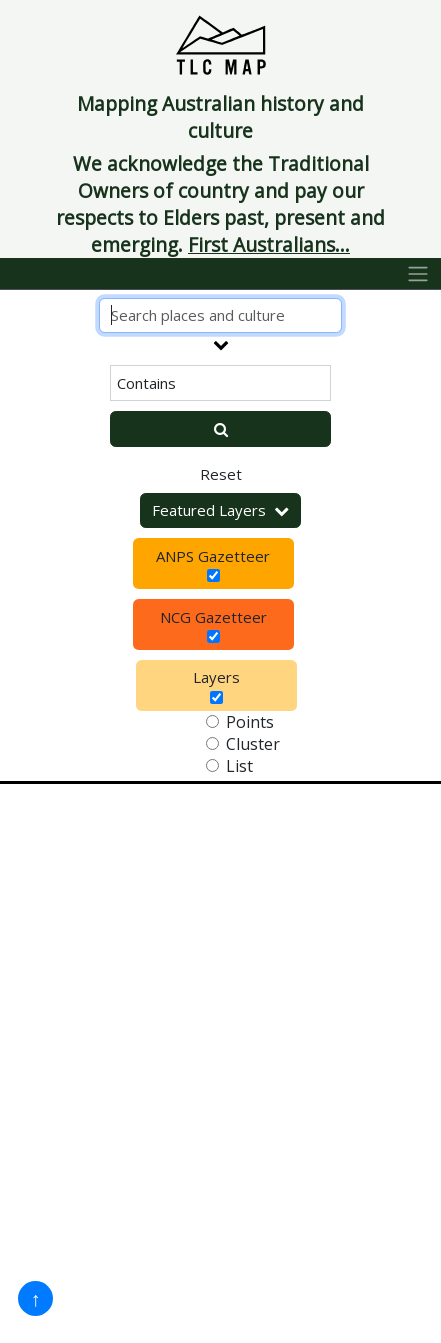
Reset (221, 474)
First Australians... (269, 244)
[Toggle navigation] (418, 274)
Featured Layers (220, 510)
